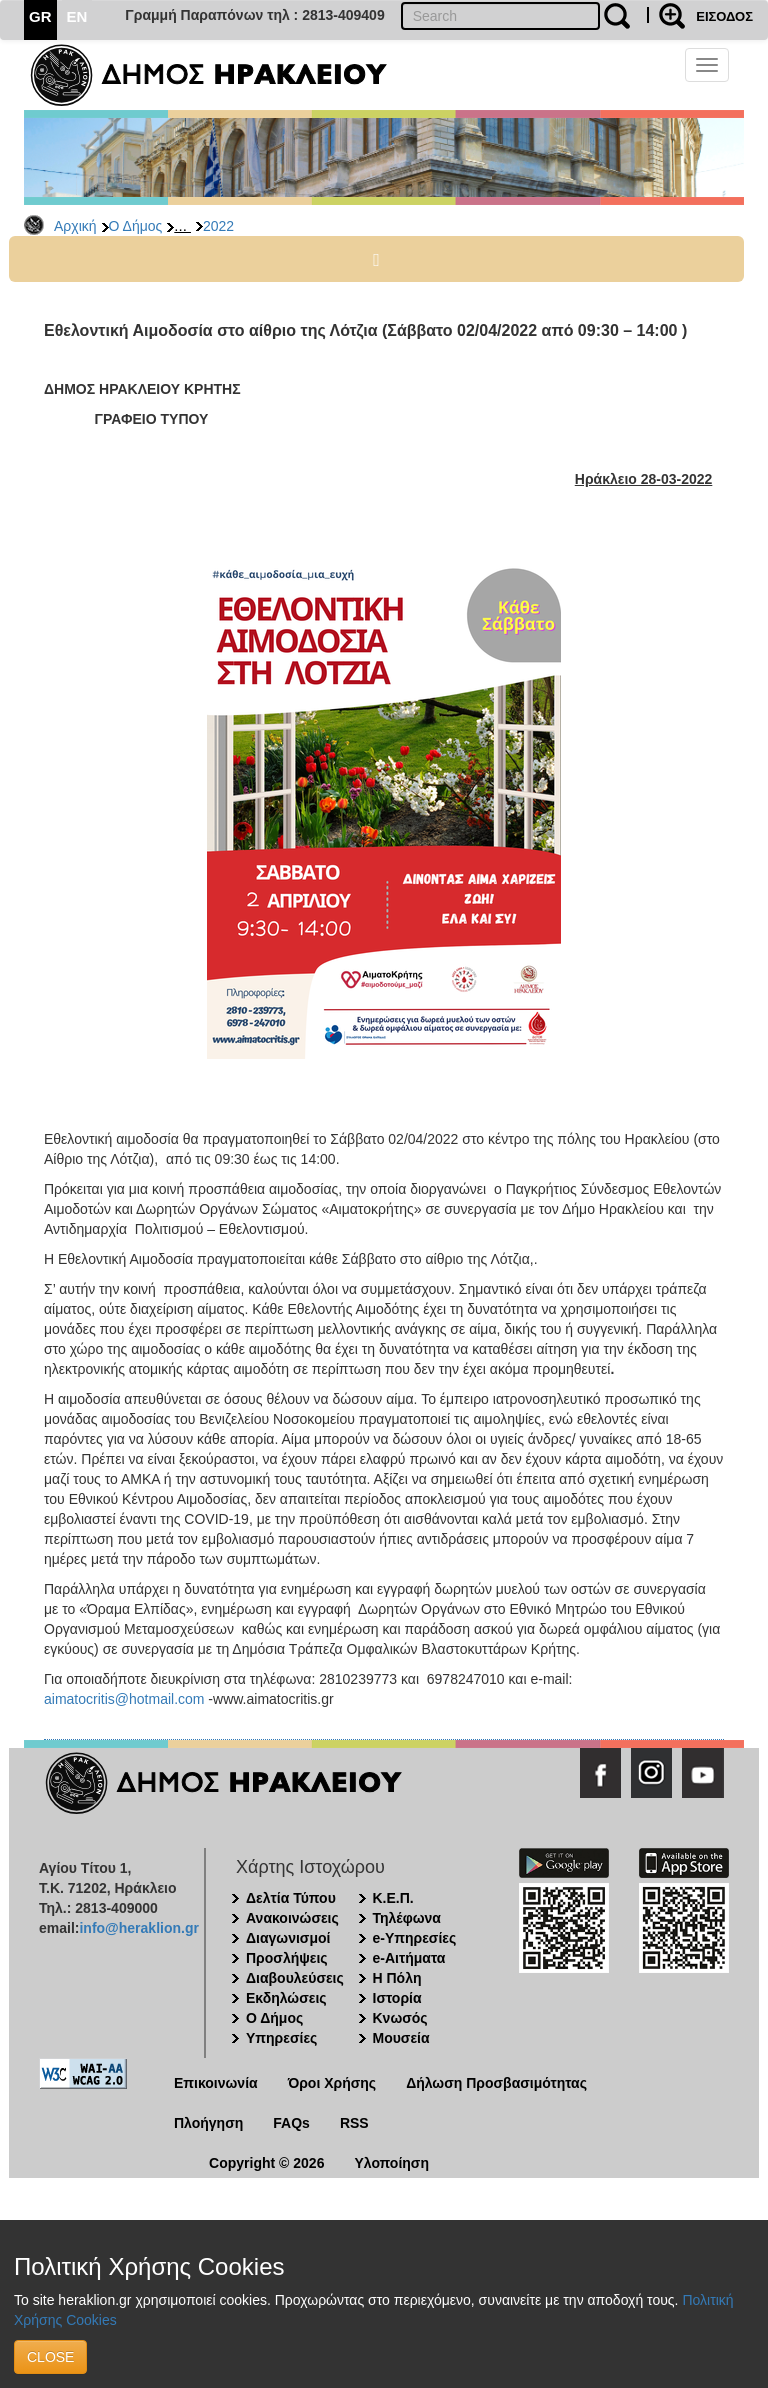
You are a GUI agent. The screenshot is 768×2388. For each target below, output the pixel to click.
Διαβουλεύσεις (295, 1978)
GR (40, 16)
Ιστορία (397, 1998)
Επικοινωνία (216, 2083)
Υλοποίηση (391, 2163)
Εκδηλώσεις (286, 1998)
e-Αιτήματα (409, 1958)
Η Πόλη (397, 1978)
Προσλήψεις (287, 1958)
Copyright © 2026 (266, 2163)
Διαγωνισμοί (288, 1938)
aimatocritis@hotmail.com (124, 1699)
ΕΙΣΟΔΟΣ (724, 16)
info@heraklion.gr (138, 1928)
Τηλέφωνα (407, 1918)
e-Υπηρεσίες (415, 1938)
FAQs (291, 2123)
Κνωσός (400, 2018)
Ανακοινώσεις (292, 1918)
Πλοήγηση (208, 2123)
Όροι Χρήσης (332, 2083)
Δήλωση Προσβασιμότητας (496, 2083)
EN (77, 16)
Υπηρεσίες (281, 2038)
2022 (218, 226)
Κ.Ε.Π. (393, 1898)
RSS (354, 2123)
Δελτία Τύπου (291, 1898)
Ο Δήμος (136, 226)
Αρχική (75, 226)
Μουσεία (401, 2038)
